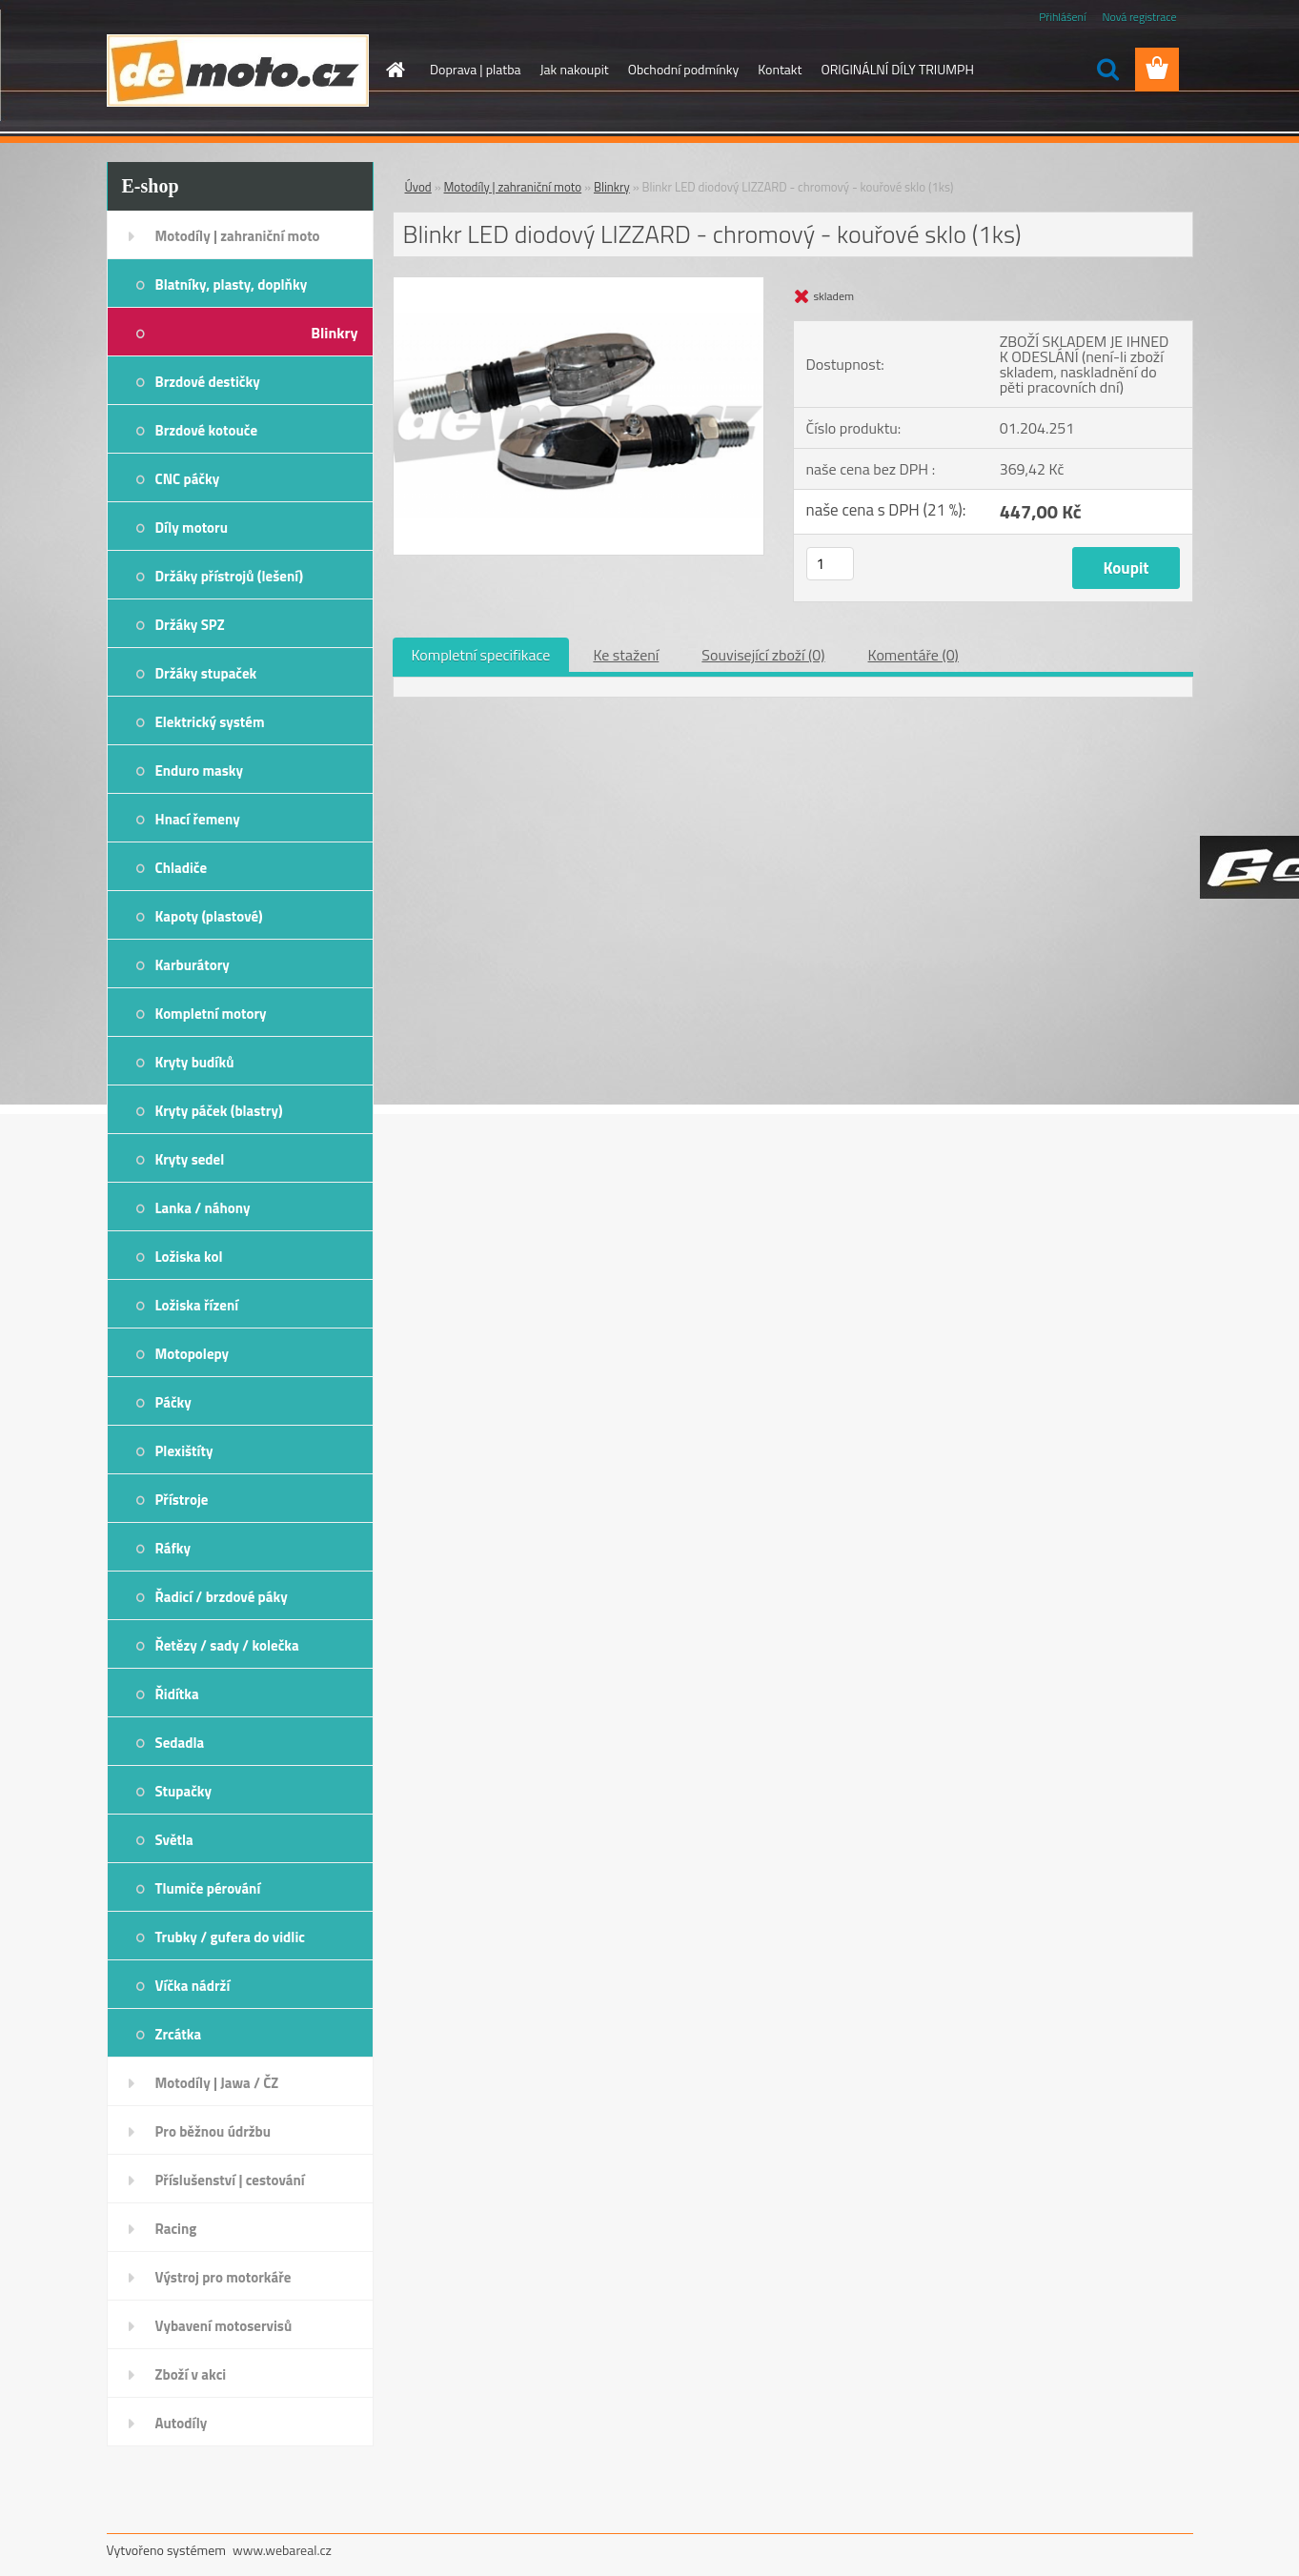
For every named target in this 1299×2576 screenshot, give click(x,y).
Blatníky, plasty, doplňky (231, 284)
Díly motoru (191, 527)
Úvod (418, 186)
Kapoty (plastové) (209, 916)
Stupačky (184, 1791)
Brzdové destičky (207, 382)
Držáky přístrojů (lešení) (229, 576)
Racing (176, 2229)
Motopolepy (192, 1354)
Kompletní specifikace (481, 654)
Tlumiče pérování (208, 1888)
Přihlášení (1062, 17)
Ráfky (173, 1548)
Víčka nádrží (193, 1986)
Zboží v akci (191, 2374)
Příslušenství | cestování (230, 2180)
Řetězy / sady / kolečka (227, 1645)
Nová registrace (1139, 17)
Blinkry (334, 332)
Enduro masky (199, 770)
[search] (1107, 69)
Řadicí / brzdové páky (221, 1597)
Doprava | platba (475, 69)
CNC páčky (187, 479)
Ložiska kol (189, 1257)
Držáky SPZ (190, 625)
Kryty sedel (190, 1159)
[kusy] (830, 563)
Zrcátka (178, 2034)
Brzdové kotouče (206, 430)
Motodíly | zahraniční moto (237, 236)
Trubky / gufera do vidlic (230, 1937)
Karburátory (192, 965)
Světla (174, 1840)
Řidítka (177, 1694)
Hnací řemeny (197, 819)
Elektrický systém (210, 722)
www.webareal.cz (282, 2550)
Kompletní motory (211, 1013)
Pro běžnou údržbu (213, 2131)
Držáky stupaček (206, 673)
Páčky (173, 1402)
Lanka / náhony (203, 1208)
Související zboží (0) (762, 654)
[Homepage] (394, 69)
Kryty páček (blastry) (219, 1111)
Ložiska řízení (197, 1305)
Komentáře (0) (913, 654)
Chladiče (181, 868)
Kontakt (780, 69)
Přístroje (182, 1500)
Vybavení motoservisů (224, 2326)
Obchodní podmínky (684, 69)
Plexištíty (184, 1451)
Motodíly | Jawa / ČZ (217, 2083)
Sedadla (180, 1743)
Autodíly (181, 2423)
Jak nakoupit (574, 69)
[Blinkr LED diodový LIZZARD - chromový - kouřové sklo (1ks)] (579, 285)
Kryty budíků (194, 1062)
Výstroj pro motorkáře (223, 2277)
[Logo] (238, 70)
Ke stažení (626, 654)
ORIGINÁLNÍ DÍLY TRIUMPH (897, 69)
